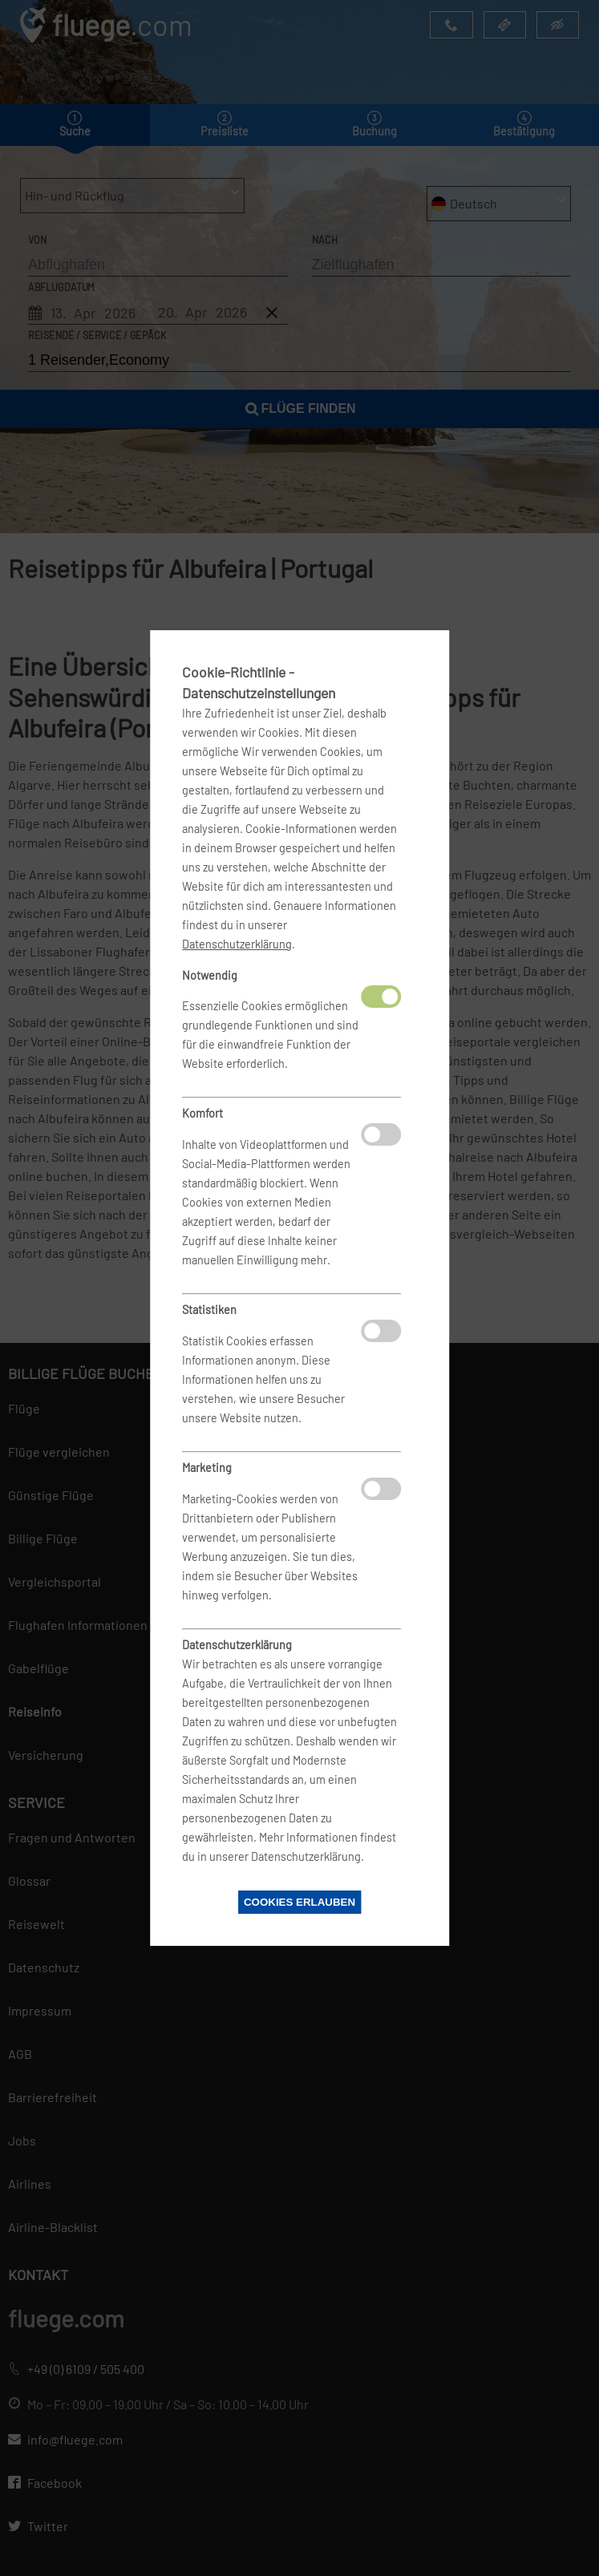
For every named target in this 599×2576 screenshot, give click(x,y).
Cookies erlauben (299, 1902)
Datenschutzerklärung (237, 944)
